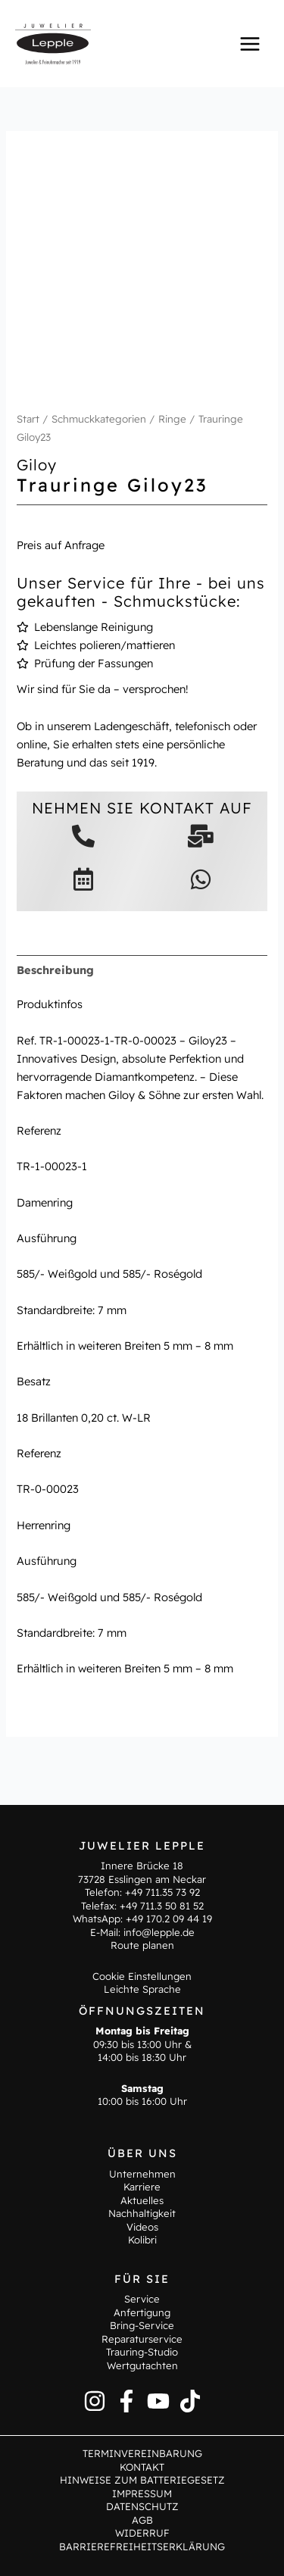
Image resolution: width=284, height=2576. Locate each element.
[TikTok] (190, 2401)
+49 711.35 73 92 (162, 1892)
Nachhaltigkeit (142, 2213)
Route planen (142, 1945)
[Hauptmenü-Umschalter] (250, 43)
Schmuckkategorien (98, 419)
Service (142, 2299)
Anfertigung (142, 2312)
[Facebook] (126, 2401)
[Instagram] (94, 2401)
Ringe (172, 419)
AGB (142, 2520)
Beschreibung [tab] (55, 970)
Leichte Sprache (142, 1989)
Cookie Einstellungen (142, 1976)
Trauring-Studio (142, 2352)
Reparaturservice (142, 2339)
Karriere (142, 2187)
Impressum (142, 2493)
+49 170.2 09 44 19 (169, 1918)
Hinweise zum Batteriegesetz (142, 2480)
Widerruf (142, 2533)
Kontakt (142, 2467)
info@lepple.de (159, 1932)
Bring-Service (142, 2325)
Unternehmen (142, 2174)
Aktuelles (142, 2200)
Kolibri (142, 2240)
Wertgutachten (142, 2365)
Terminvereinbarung (142, 2453)
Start (28, 419)
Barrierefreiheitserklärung (142, 2546)
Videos (142, 2227)
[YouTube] (158, 2401)
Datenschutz (142, 2506)
